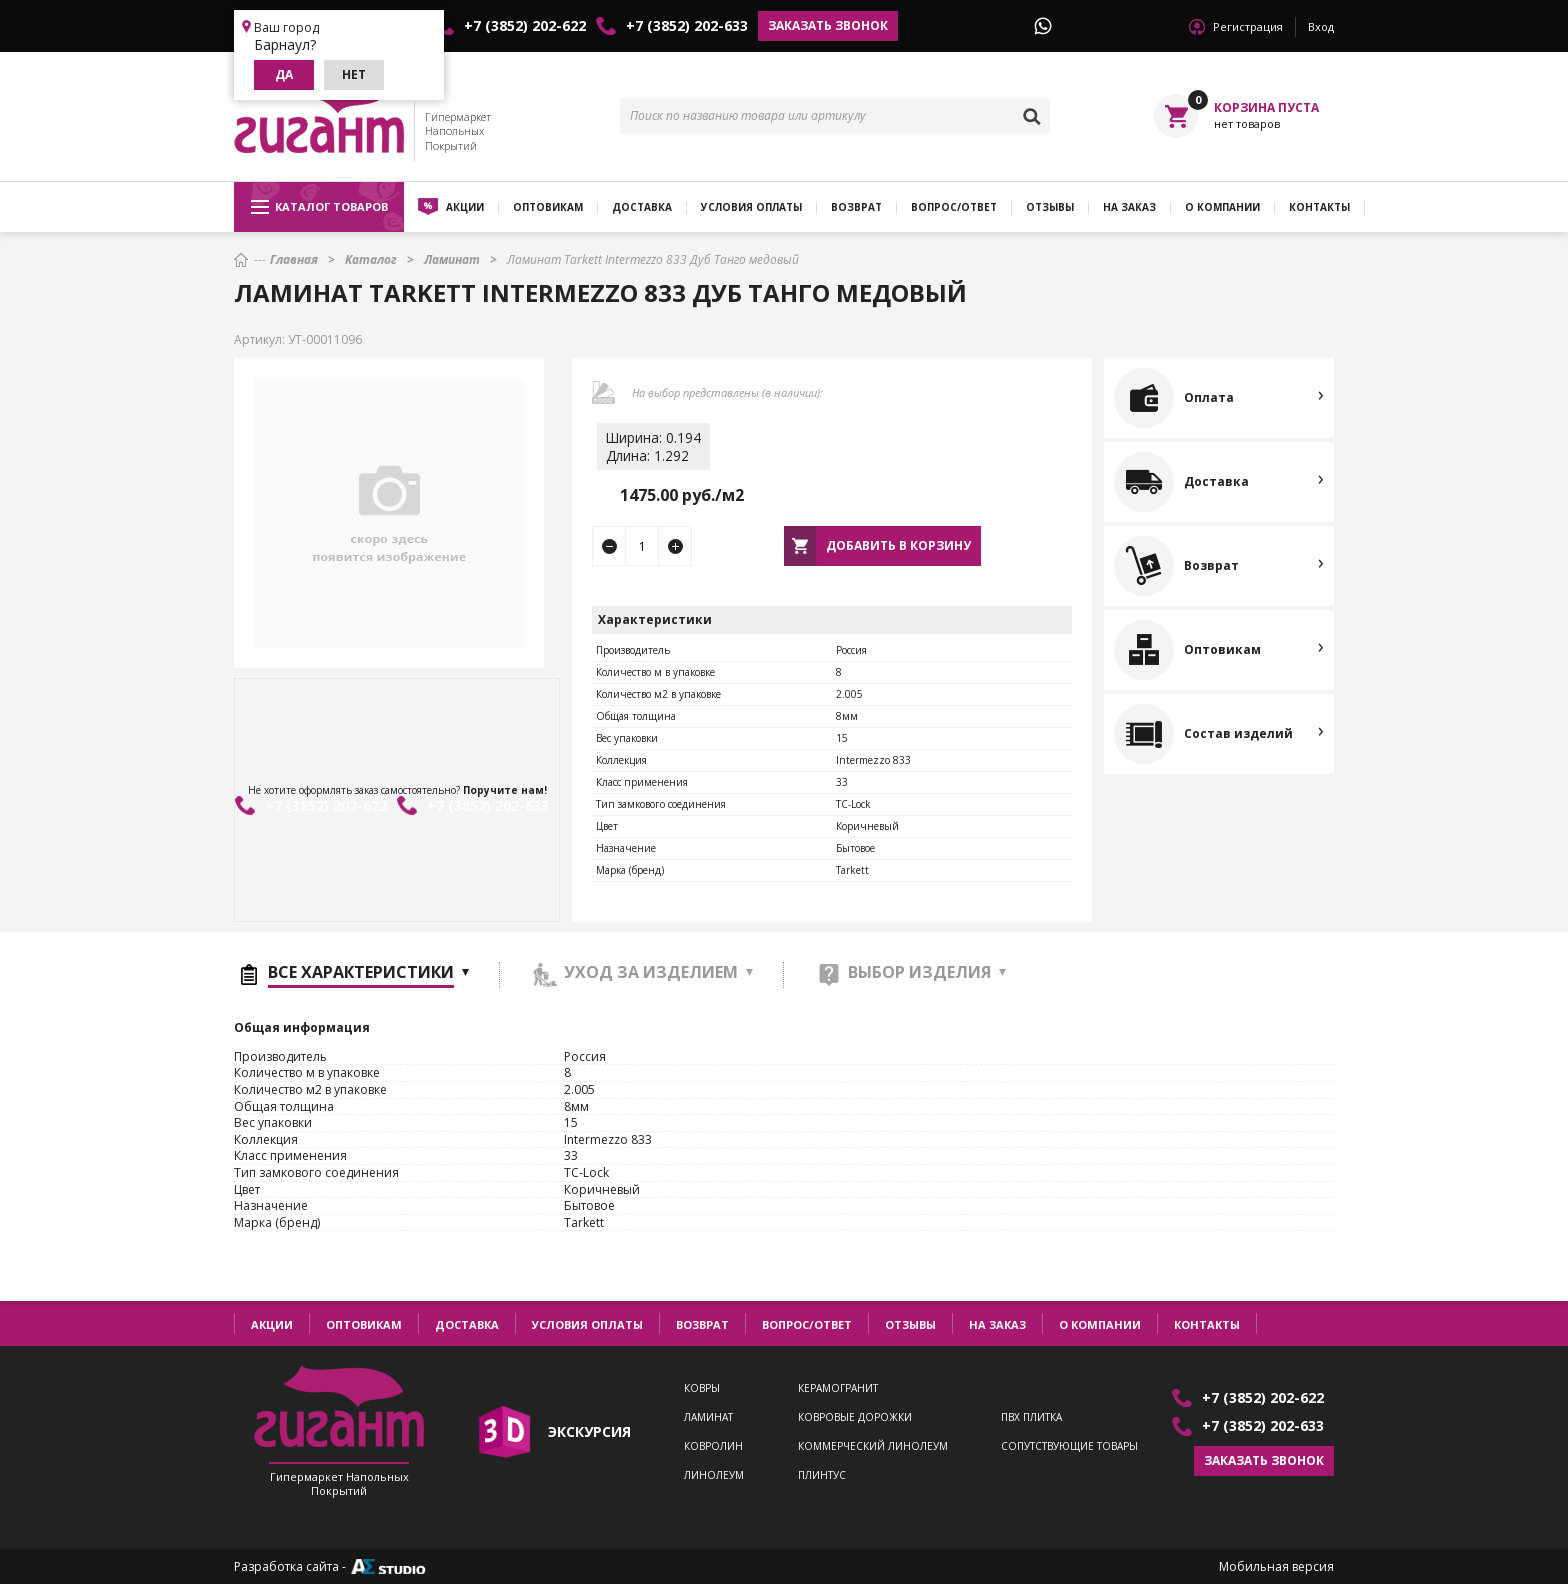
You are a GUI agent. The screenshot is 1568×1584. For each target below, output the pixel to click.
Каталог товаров (319, 207)
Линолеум (714, 1475)
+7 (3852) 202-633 (687, 26)
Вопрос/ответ (954, 207)
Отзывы (1050, 207)
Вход (1321, 26)
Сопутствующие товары (1069, 1446)
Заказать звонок (828, 25)
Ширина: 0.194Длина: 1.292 (653, 446)
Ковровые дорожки (855, 1417)
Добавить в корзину (898, 545)
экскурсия (589, 1431)
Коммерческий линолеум (873, 1446)
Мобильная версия (1276, 1567)
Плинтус (822, 1475)
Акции (465, 207)
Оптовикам (548, 207)
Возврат (856, 207)
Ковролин (713, 1446)
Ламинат (708, 1417)
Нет (354, 74)
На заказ (1129, 207)
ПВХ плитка (1031, 1417)
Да (284, 74)
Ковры (702, 1388)
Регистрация (1248, 26)
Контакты (1319, 207)
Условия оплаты (751, 207)
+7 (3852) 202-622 (525, 26)
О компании (1222, 207)
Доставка (642, 207)
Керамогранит (838, 1388)
